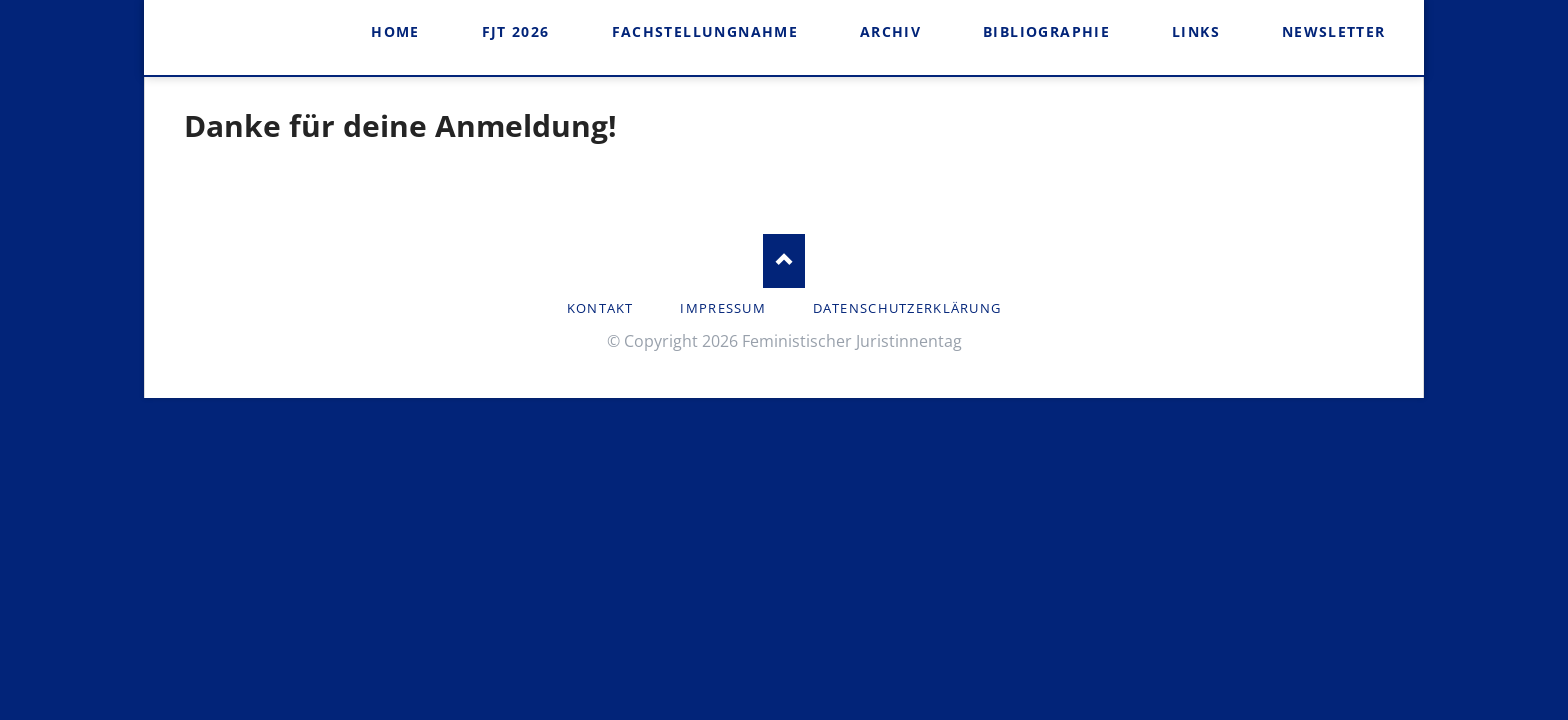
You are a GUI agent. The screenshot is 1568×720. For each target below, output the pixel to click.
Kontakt (600, 308)
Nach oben (784, 260)
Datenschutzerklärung (907, 308)
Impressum (723, 308)
